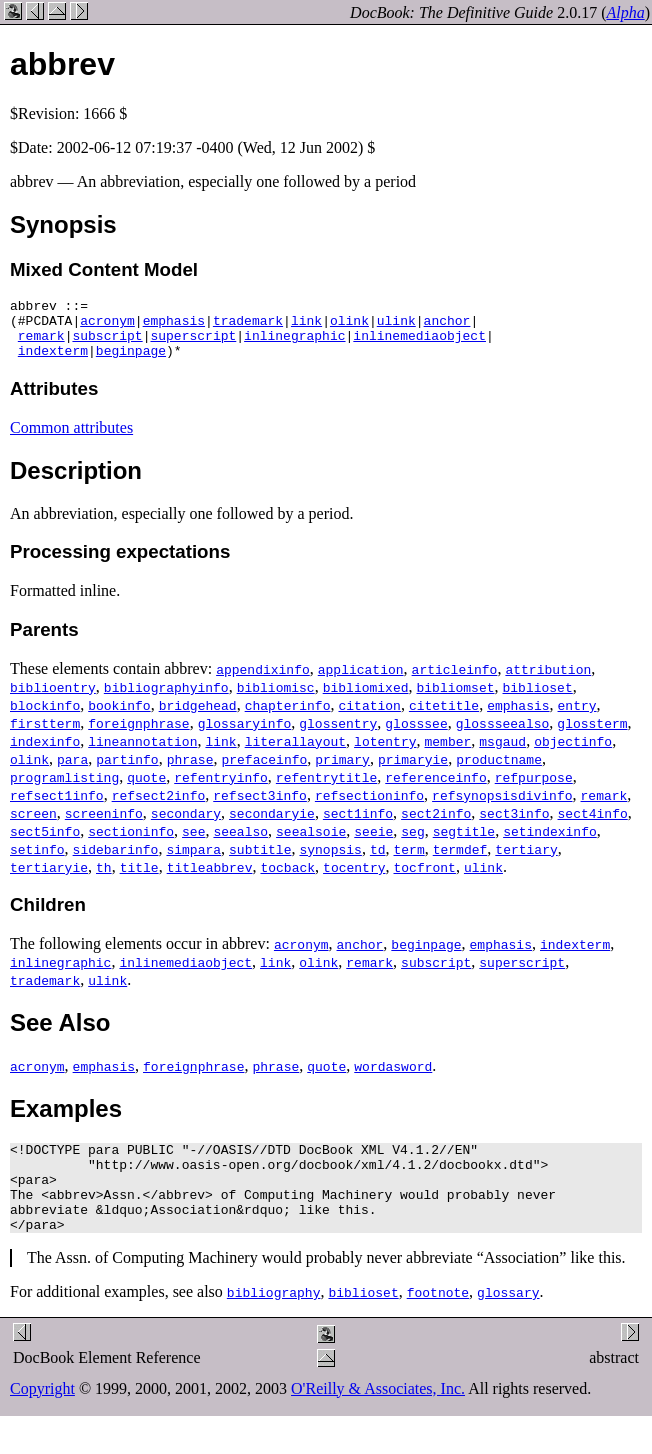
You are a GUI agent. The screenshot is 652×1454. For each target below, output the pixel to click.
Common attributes (71, 439)
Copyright (42, 1418)
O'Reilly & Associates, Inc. (378, 1418)
